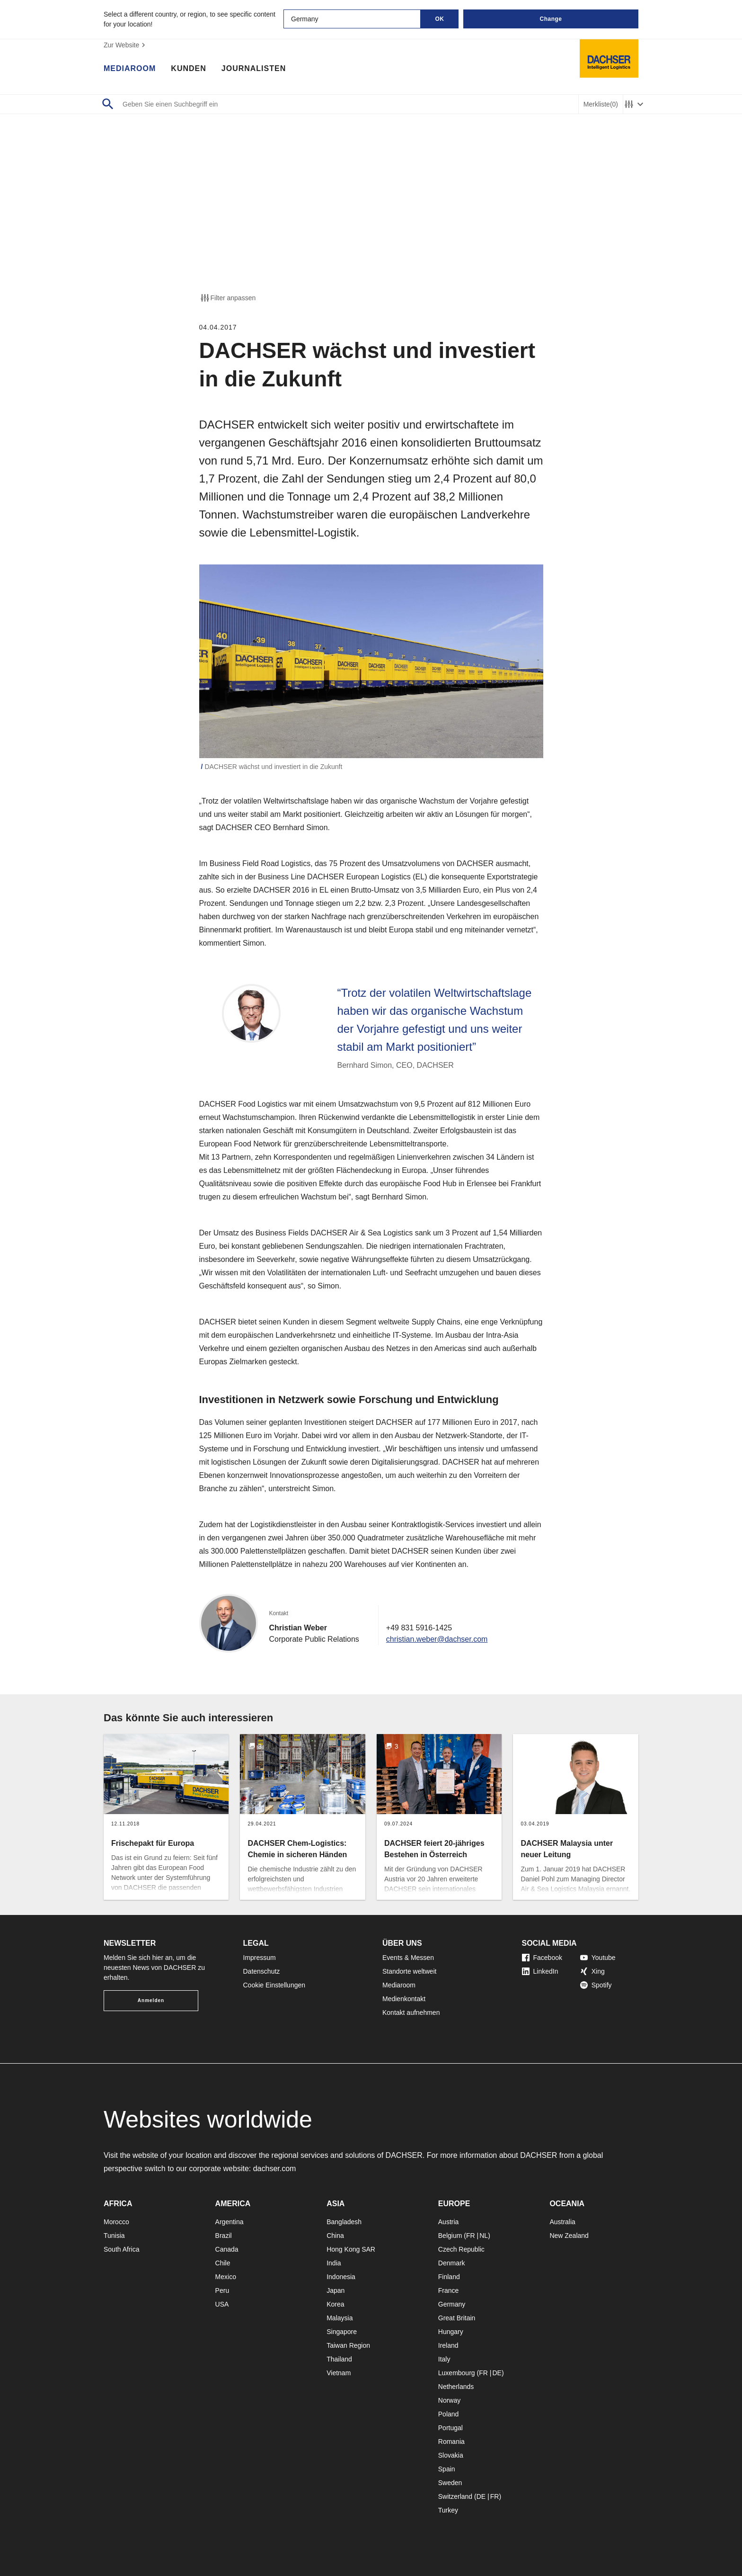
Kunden (188, 68)
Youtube (598, 1957)
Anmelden (151, 2000)
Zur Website (126, 45)
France (448, 2290)
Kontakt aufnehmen (411, 2012)
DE (496, 2373)
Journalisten (253, 68)
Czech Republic (461, 2249)
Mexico (225, 2277)
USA (222, 2304)
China (335, 2235)
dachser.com (274, 2169)
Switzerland (455, 2496)
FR (470, 2235)
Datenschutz (261, 1971)
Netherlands (456, 2386)
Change (550, 19)
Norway (449, 2400)
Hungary (450, 2331)
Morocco (116, 2222)
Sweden (450, 2483)
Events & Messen (408, 1957)
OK (439, 19)
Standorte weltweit (409, 1971)
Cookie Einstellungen (274, 1985)
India (334, 2263)
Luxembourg (456, 2373)
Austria (448, 2222)
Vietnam (339, 2373)
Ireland (448, 2345)
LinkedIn (540, 1971)
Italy (444, 2359)
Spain (446, 2469)
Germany (452, 2304)
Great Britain (457, 2318)
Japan (335, 2290)
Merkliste (600, 104)
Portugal (450, 2428)
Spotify (596, 1985)
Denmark (451, 2263)
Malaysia (340, 2318)
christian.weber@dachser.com (437, 1639)
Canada (226, 2249)
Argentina (229, 2222)
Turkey (448, 2510)
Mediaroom (130, 68)
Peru (222, 2290)
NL (483, 2235)
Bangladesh (344, 2222)
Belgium (450, 2235)
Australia (562, 2222)
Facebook (542, 1957)
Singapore (342, 2331)
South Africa (122, 2249)
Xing (592, 1971)
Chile (222, 2263)
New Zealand (569, 2235)
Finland (449, 2277)
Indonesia (341, 2277)
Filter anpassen (227, 298)
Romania (451, 2441)
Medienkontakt (403, 1999)
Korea (335, 2304)
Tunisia (114, 2235)
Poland (448, 2414)
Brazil (223, 2235)
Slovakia (450, 2455)
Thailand (339, 2359)
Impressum (259, 1957)
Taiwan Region (348, 2345)
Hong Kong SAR (351, 2249)
